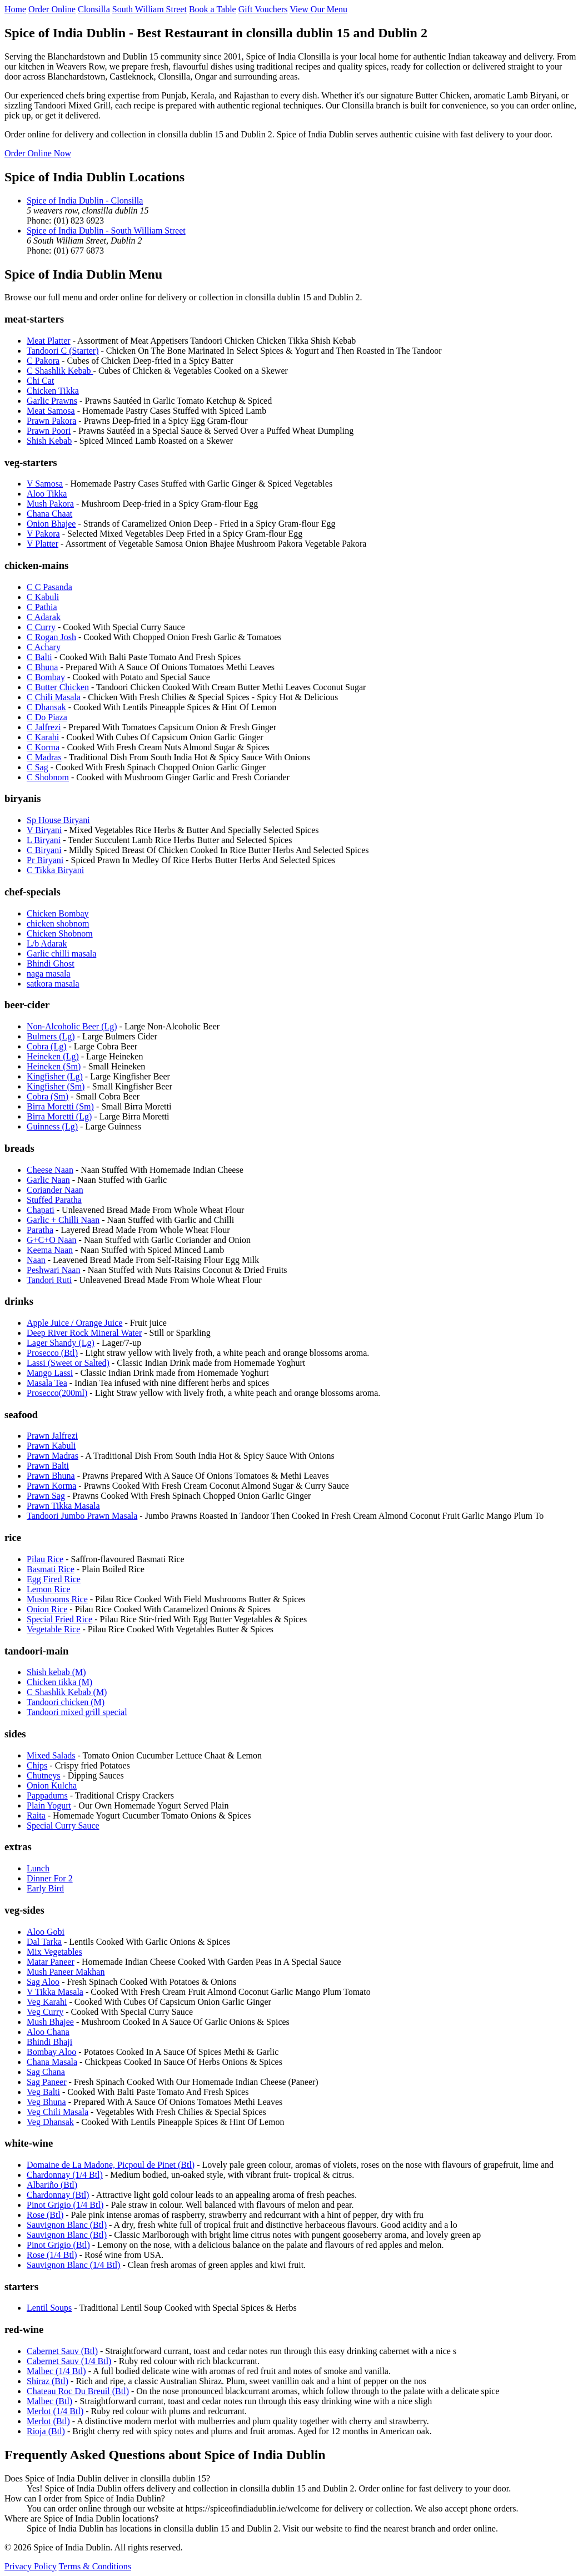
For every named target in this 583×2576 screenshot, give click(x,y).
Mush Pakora (50, 503)
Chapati (40, 1210)
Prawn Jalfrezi (52, 1435)
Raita (36, 1815)
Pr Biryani (45, 860)
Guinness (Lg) (52, 1126)
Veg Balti (43, 2092)
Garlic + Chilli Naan (63, 1220)
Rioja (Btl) (46, 2431)
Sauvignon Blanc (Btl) (67, 2225)
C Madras (44, 757)
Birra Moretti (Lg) (59, 1116)
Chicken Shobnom (60, 933)
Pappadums (47, 1795)
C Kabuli (43, 597)
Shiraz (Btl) (47, 2381)
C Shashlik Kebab (60, 370)
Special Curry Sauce (63, 1825)
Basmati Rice (50, 1569)
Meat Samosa (51, 410)
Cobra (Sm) (47, 1096)
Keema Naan (50, 1250)
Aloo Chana (48, 2032)
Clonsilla (94, 9)
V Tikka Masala (55, 1992)
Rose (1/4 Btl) (52, 2255)
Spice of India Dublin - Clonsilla (85, 200)
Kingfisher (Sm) (55, 1086)
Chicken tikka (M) (59, 1682)
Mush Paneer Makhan (65, 1971)
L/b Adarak (47, 943)
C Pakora (43, 360)
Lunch (38, 1868)
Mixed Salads (51, 1755)
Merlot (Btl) (48, 2421)
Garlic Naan (48, 1180)
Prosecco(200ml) (57, 1393)
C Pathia (42, 607)
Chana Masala (52, 2062)
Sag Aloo (43, 1982)
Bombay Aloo (51, 2052)
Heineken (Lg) (53, 1056)
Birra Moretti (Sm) (60, 1106)
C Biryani (44, 850)
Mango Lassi (50, 1373)
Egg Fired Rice (54, 1579)
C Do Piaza (47, 717)
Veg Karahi (47, 2002)
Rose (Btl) (45, 2215)
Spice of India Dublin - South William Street (106, 230)
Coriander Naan (55, 1190)
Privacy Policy (30, 2566)
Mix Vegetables (54, 1951)
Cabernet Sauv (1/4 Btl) (69, 2361)
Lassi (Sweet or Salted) (68, 1363)
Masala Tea (47, 1383)
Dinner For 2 (50, 1878)
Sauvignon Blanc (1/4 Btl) (73, 2265)
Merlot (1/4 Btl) (55, 2411)
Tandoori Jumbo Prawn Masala (82, 1515)
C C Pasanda (49, 587)
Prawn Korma (51, 1485)
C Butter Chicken (58, 687)
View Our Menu (318, 9)
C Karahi (43, 737)
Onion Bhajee (51, 523)
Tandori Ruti (49, 1280)
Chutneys (43, 1775)
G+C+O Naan (52, 1240)
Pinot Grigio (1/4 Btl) (65, 2205)
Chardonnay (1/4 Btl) (65, 2174)
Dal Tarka (44, 1941)
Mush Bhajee (50, 2022)
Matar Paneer (50, 1961)
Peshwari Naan (53, 1270)
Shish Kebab (49, 440)
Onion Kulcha (52, 1785)
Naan (36, 1260)
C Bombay (46, 677)
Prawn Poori (49, 430)
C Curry (41, 627)
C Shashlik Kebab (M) (67, 1692)
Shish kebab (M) (56, 1672)
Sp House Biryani (58, 820)
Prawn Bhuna (51, 1475)
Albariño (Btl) (52, 2184)
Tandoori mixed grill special (77, 1712)
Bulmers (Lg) (51, 1036)
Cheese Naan (50, 1170)
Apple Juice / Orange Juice (74, 1322)
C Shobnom (48, 777)
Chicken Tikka (53, 390)
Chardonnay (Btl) (58, 2194)
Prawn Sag (46, 1495)
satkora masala (53, 983)
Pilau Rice (45, 1559)
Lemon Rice (49, 1589)
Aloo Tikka (47, 493)
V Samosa (45, 483)
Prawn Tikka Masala (63, 1505)
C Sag (37, 767)
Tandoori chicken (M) (65, 1702)
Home (15, 9)
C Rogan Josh (51, 637)
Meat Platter (49, 340)
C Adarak (44, 617)
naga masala (49, 973)
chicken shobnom (58, 923)
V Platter (42, 543)
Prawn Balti (48, 1465)
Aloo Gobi (45, 1931)
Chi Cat (40, 380)
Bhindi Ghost (50, 963)
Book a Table (212, 9)
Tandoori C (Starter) (63, 350)
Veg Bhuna (46, 2102)
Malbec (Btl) (49, 2401)
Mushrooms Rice (57, 1599)
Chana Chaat (49, 513)
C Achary (44, 647)
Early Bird (45, 1888)
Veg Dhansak (50, 2122)
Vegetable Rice (53, 1629)
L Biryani (44, 840)
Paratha (40, 1230)
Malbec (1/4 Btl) (56, 2371)
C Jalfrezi (44, 727)
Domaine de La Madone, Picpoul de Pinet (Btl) (111, 2164)
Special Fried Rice (59, 1619)
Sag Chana (46, 2072)
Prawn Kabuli (51, 1445)
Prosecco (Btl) (52, 1353)
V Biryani (44, 830)
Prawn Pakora (51, 420)
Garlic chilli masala (61, 953)
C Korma (43, 747)
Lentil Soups (49, 2307)
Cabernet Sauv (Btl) (62, 2351)
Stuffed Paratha (54, 1200)
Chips (37, 1765)
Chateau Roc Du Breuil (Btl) (78, 2391)
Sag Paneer (47, 2082)
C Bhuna (42, 667)
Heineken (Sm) (54, 1066)
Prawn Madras (52, 1455)
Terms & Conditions (94, 2566)
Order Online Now (37, 153)
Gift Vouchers (263, 9)
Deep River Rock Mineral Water (84, 1332)
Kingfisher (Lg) (55, 1076)
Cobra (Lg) (47, 1046)
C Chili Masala (54, 697)
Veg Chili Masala (57, 2112)
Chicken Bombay (58, 913)
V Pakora (43, 533)
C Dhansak (46, 707)
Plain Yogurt (49, 1805)
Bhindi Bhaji (49, 2042)
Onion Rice (47, 1609)
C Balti (39, 657)
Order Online (52, 9)
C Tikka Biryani (55, 870)
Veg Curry (45, 2012)
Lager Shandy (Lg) (60, 1343)
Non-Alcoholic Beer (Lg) (72, 1026)
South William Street (149, 9)
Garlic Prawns (52, 400)
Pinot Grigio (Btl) (58, 2245)
